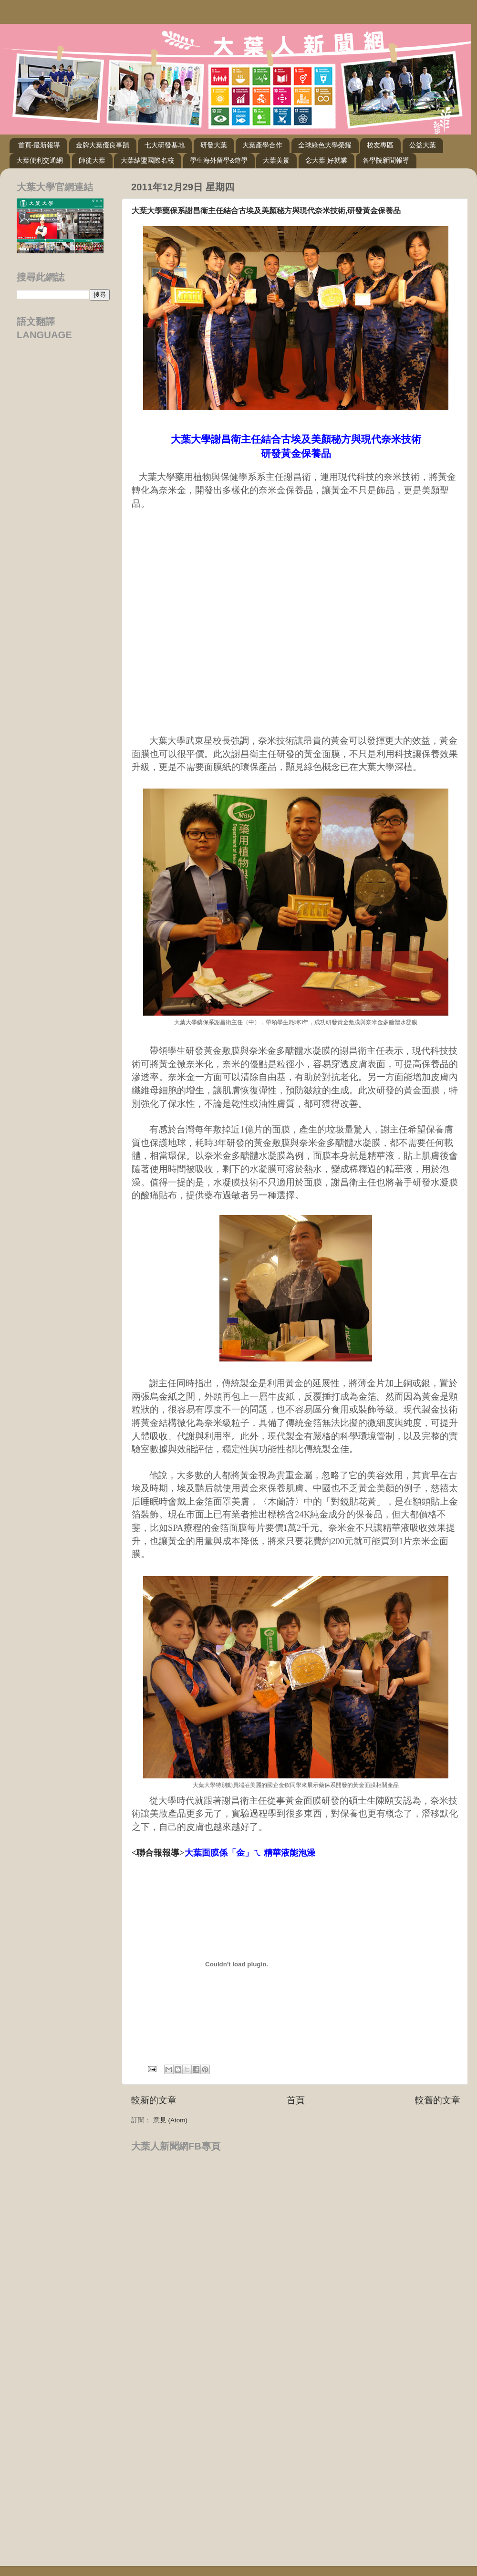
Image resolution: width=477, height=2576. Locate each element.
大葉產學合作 (262, 145)
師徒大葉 (92, 160)
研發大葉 (213, 145)
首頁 (296, 2100)
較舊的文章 (437, 2100)
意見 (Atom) (170, 2120)
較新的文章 (153, 2100)
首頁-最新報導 (39, 145)
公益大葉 (422, 145)
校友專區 (380, 145)
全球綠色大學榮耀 (325, 145)
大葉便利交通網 (39, 160)
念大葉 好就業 (326, 160)
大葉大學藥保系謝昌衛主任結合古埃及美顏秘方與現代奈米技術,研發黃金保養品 (266, 211)
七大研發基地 (165, 145)
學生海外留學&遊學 (219, 160)
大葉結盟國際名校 (147, 160)
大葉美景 (276, 160)
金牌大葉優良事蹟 (102, 145)
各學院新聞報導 (386, 160)
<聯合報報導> (223, 1853)
